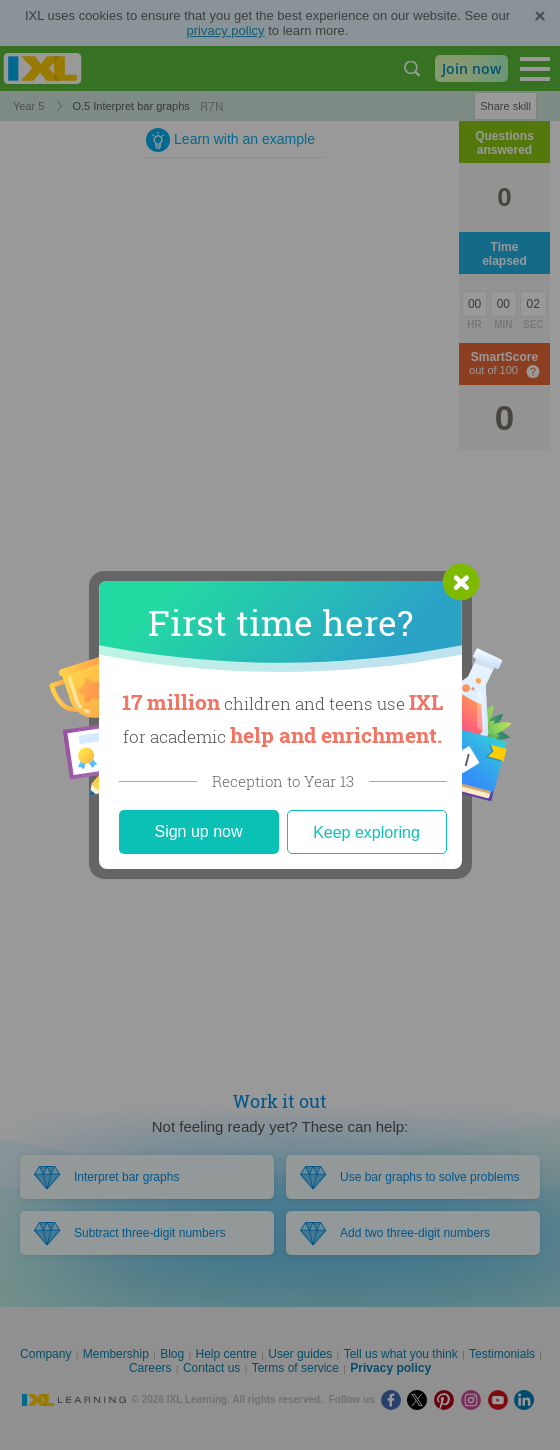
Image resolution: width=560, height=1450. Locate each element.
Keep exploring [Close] (366, 832)
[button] (461, 582)
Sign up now (198, 831)
